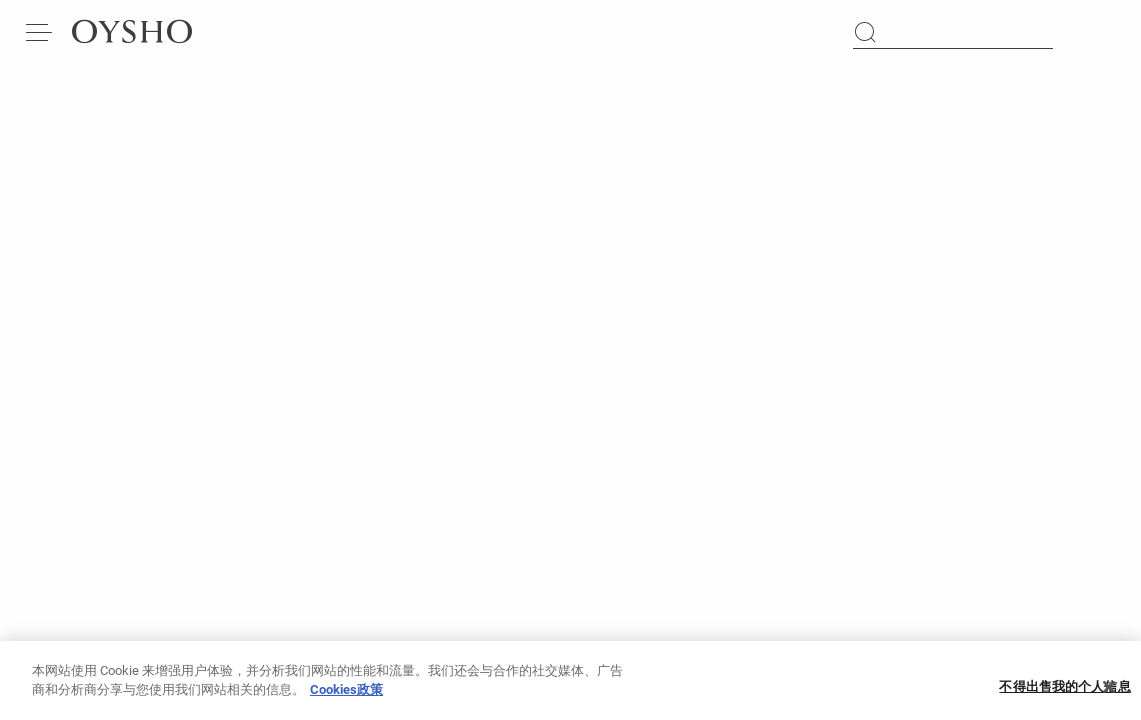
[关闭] (1109, 693)
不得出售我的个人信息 (1064, 693)
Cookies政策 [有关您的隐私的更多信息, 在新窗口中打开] (346, 695)
